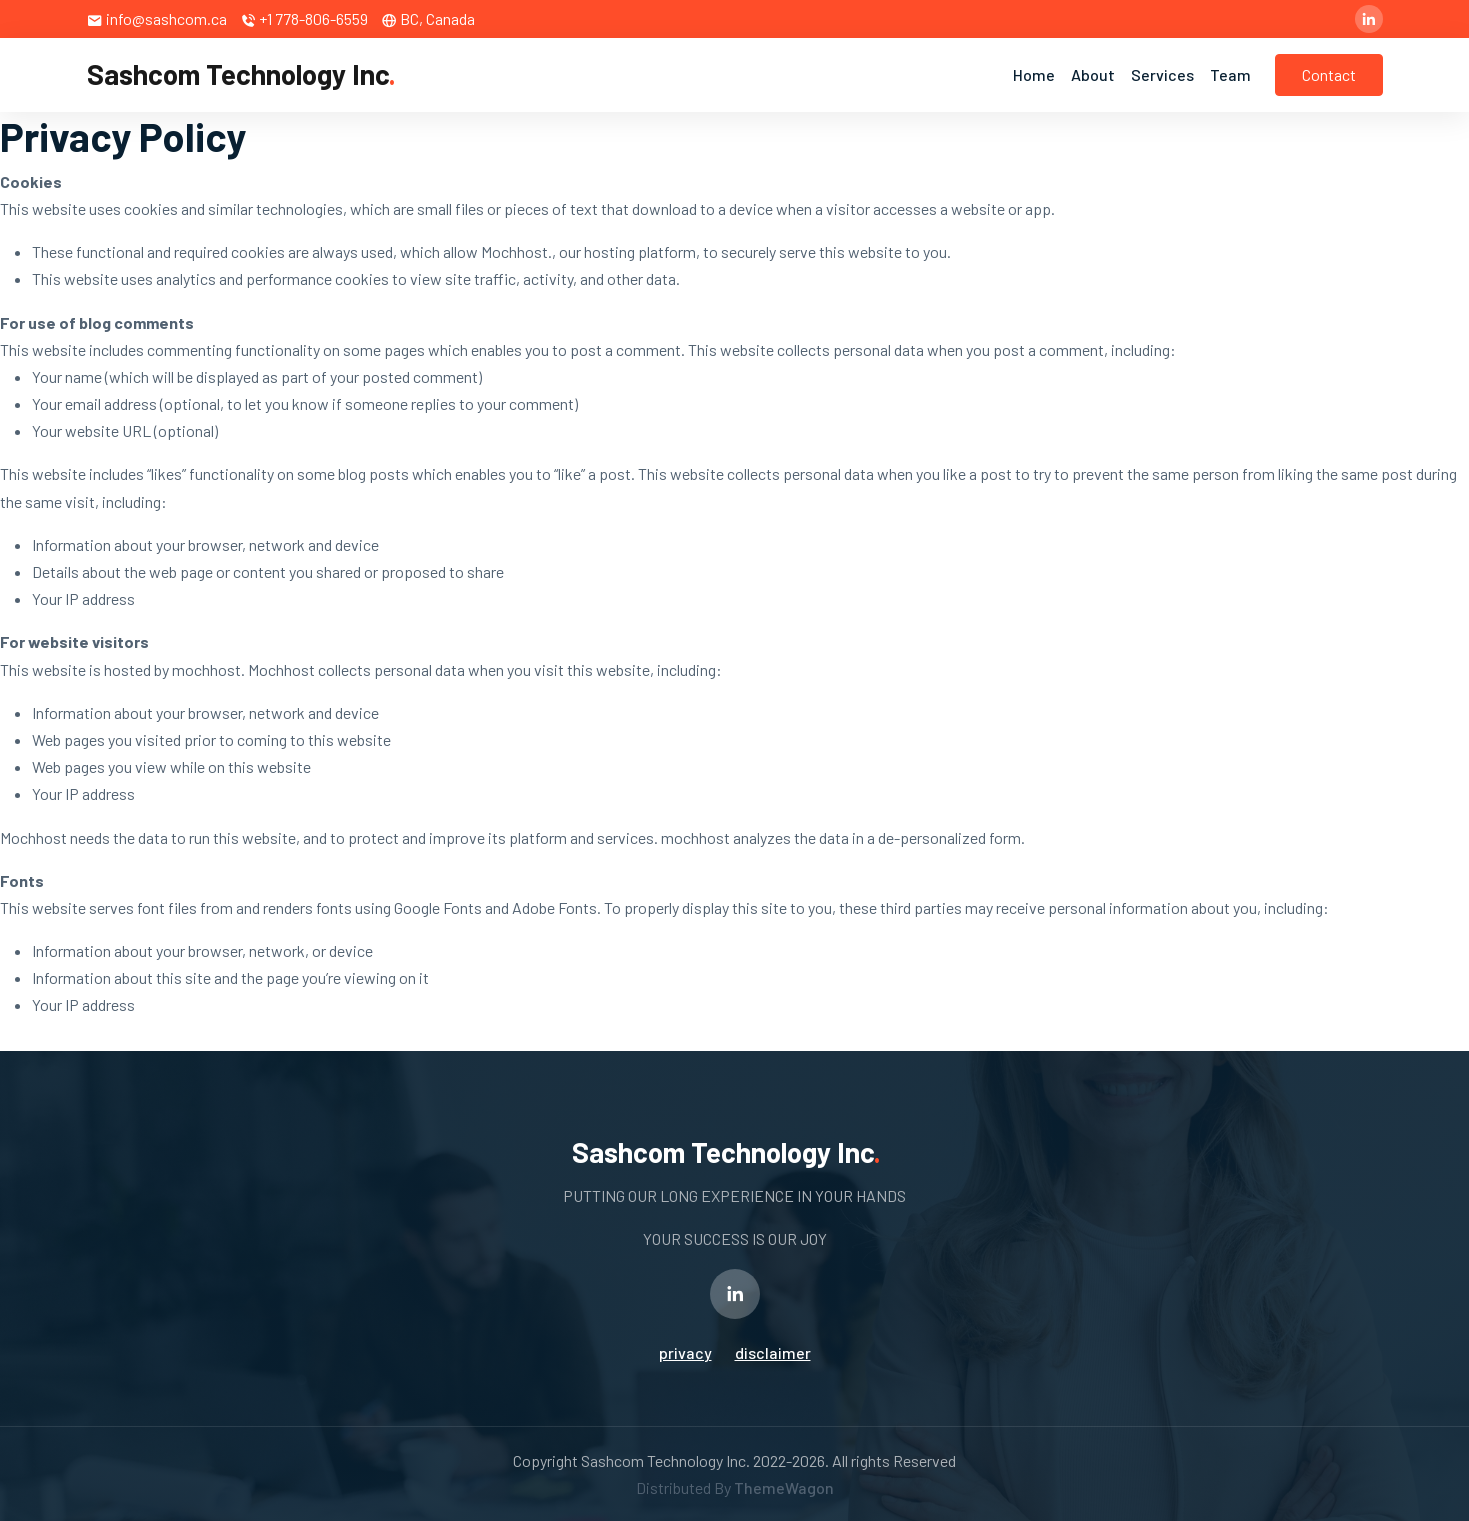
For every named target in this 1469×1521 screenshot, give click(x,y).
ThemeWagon (784, 1487)
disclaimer (773, 1352)
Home (1034, 74)
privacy (685, 1352)
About (1093, 74)
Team (1230, 74)
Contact (1329, 74)
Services (1162, 74)
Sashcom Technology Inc (241, 74)
